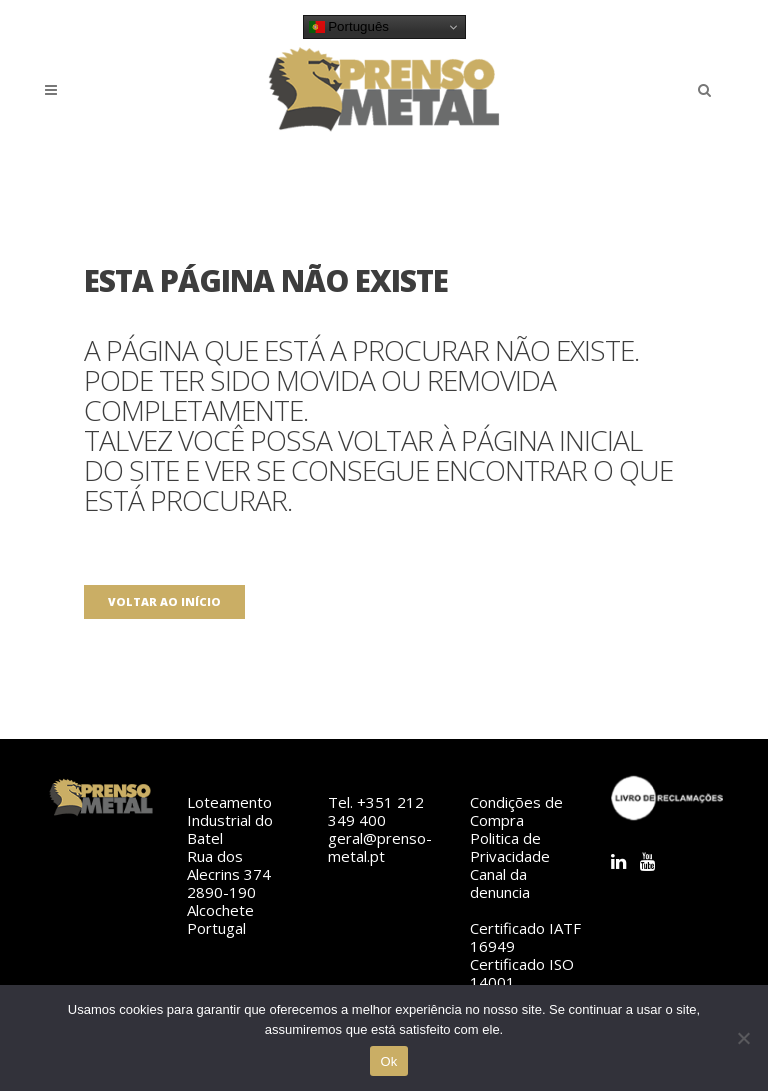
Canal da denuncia (500, 883)
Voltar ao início (164, 601)
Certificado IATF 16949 (525, 937)
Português (349, 27)
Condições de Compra (516, 811)
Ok (388, 1061)
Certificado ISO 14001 (522, 973)
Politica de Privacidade (510, 847)
